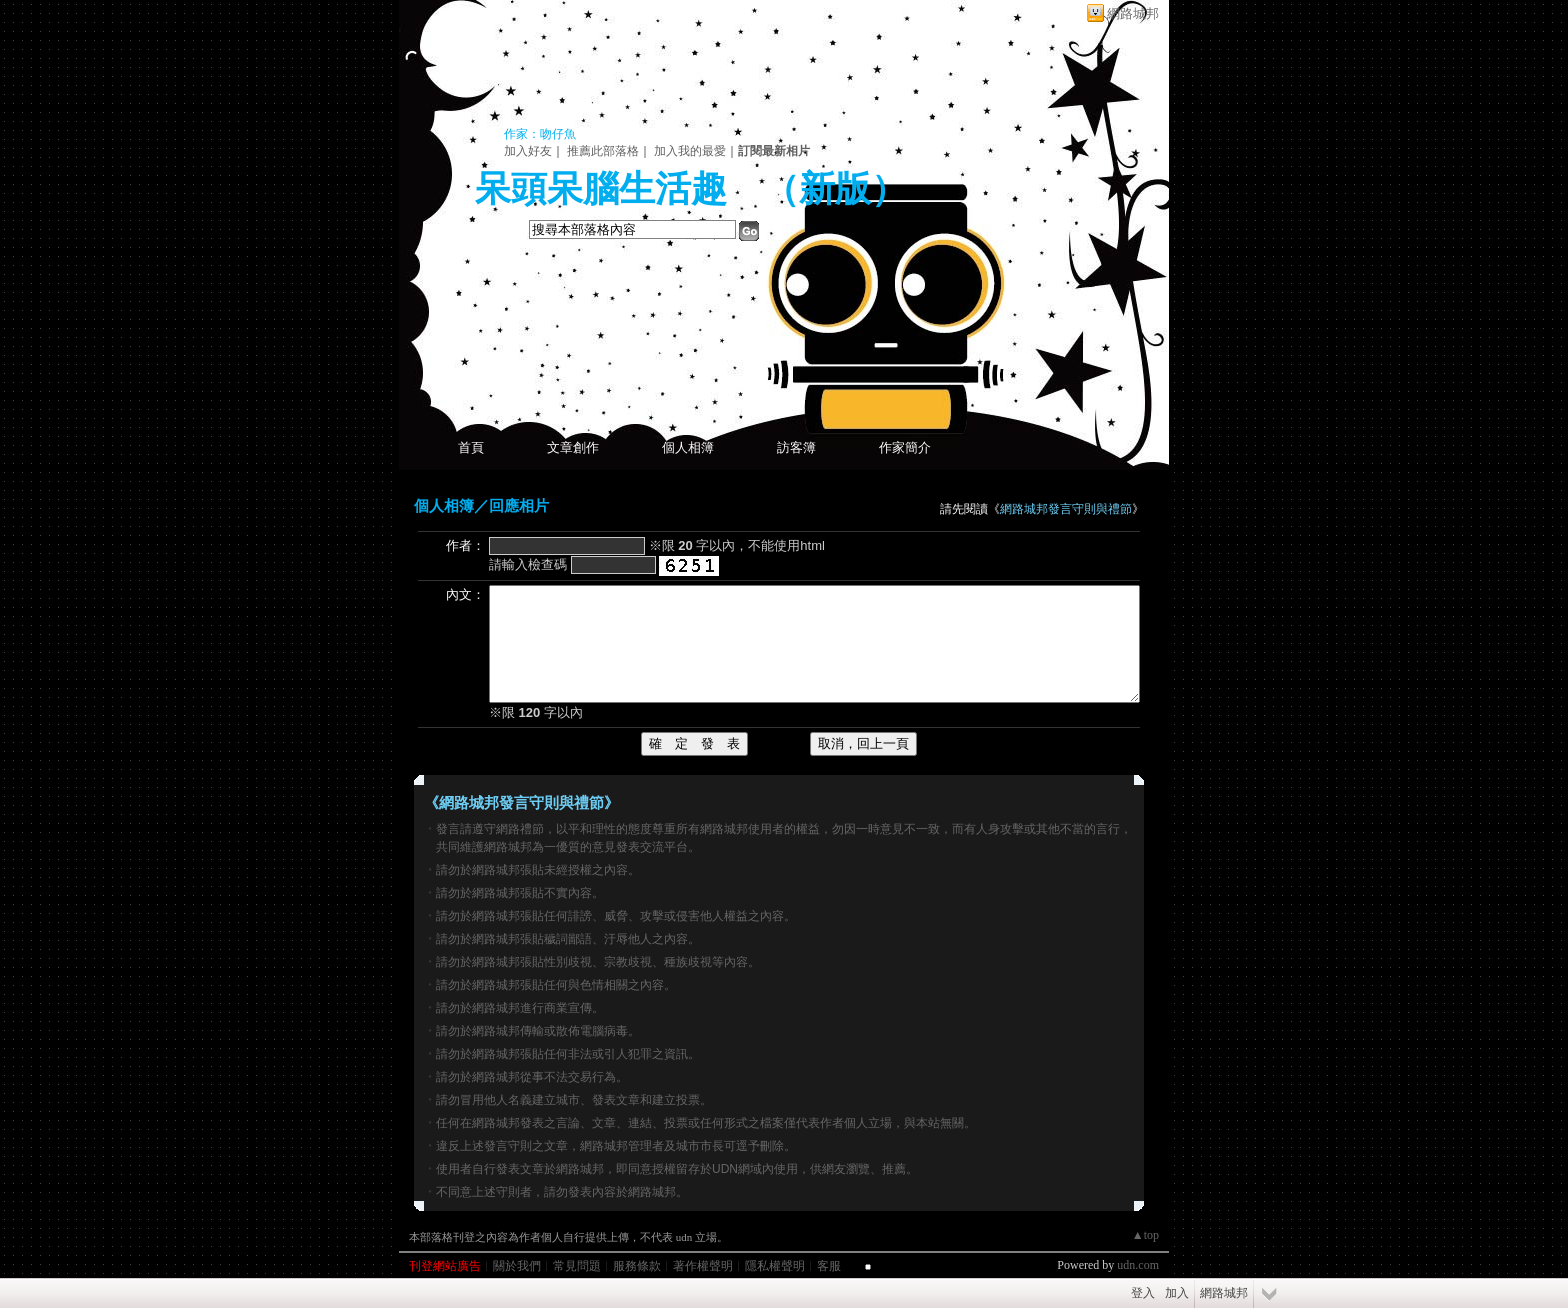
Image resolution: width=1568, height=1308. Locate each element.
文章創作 (573, 447)
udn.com (1138, 1265)
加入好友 (528, 151)
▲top (1145, 1235)
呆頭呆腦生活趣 (601, 189)
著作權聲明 (703, 1266)
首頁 (471, 447)
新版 (835, 189)
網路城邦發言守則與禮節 (1066, 509)
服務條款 (637, 1266)
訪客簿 (796, 447)
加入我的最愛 (690, 151)
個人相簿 (688, 447)
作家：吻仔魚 (540, 134)
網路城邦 (1133, 13)
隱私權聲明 (775, 1266)
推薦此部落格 (603, 151)
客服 (829, 1266)
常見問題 (577, 1266)
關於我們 (517, 1266)
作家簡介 (905, 447)
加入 (1177, 1293)
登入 (1143, 1293)
